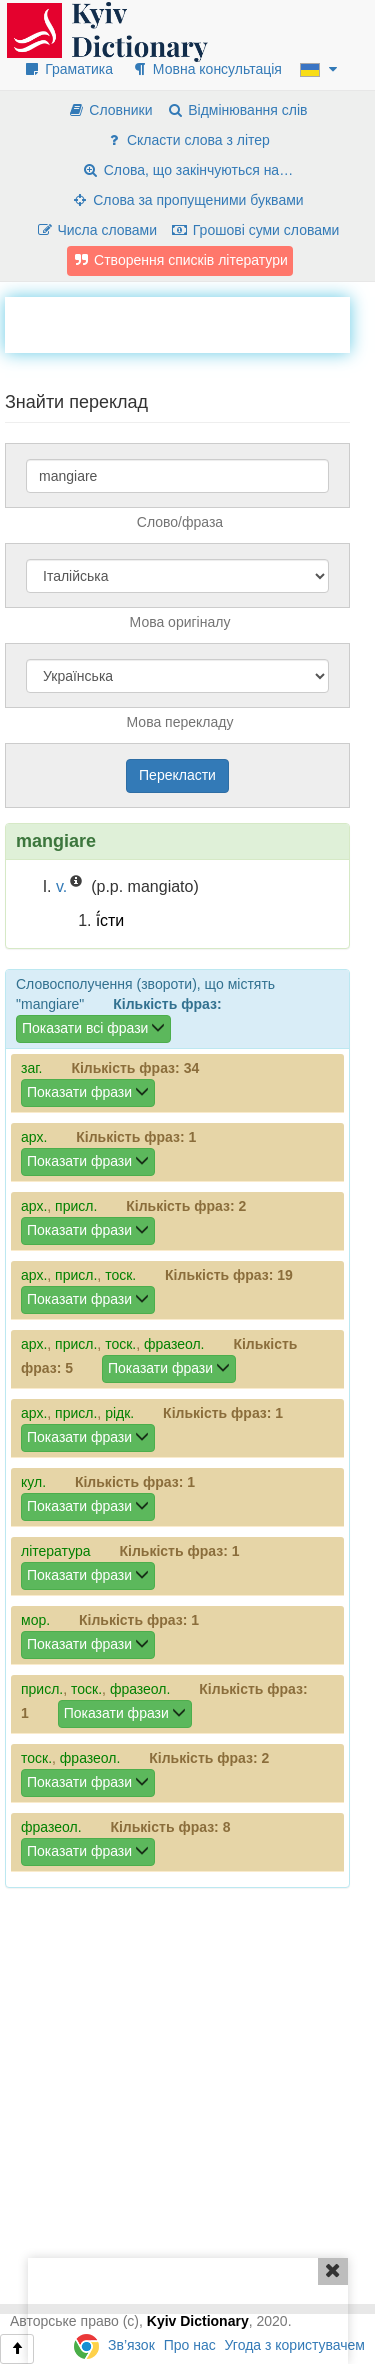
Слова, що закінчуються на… (187, 170)
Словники (109, 110)
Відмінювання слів (236, 110)
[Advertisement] (190, 322)
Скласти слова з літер (187, 140)
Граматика (68, 69)
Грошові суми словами (255, 230)
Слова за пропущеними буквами (187, 200)
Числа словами (97, 230)
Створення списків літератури (180, 260)
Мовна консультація (206, 69)
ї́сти (110, 920)
